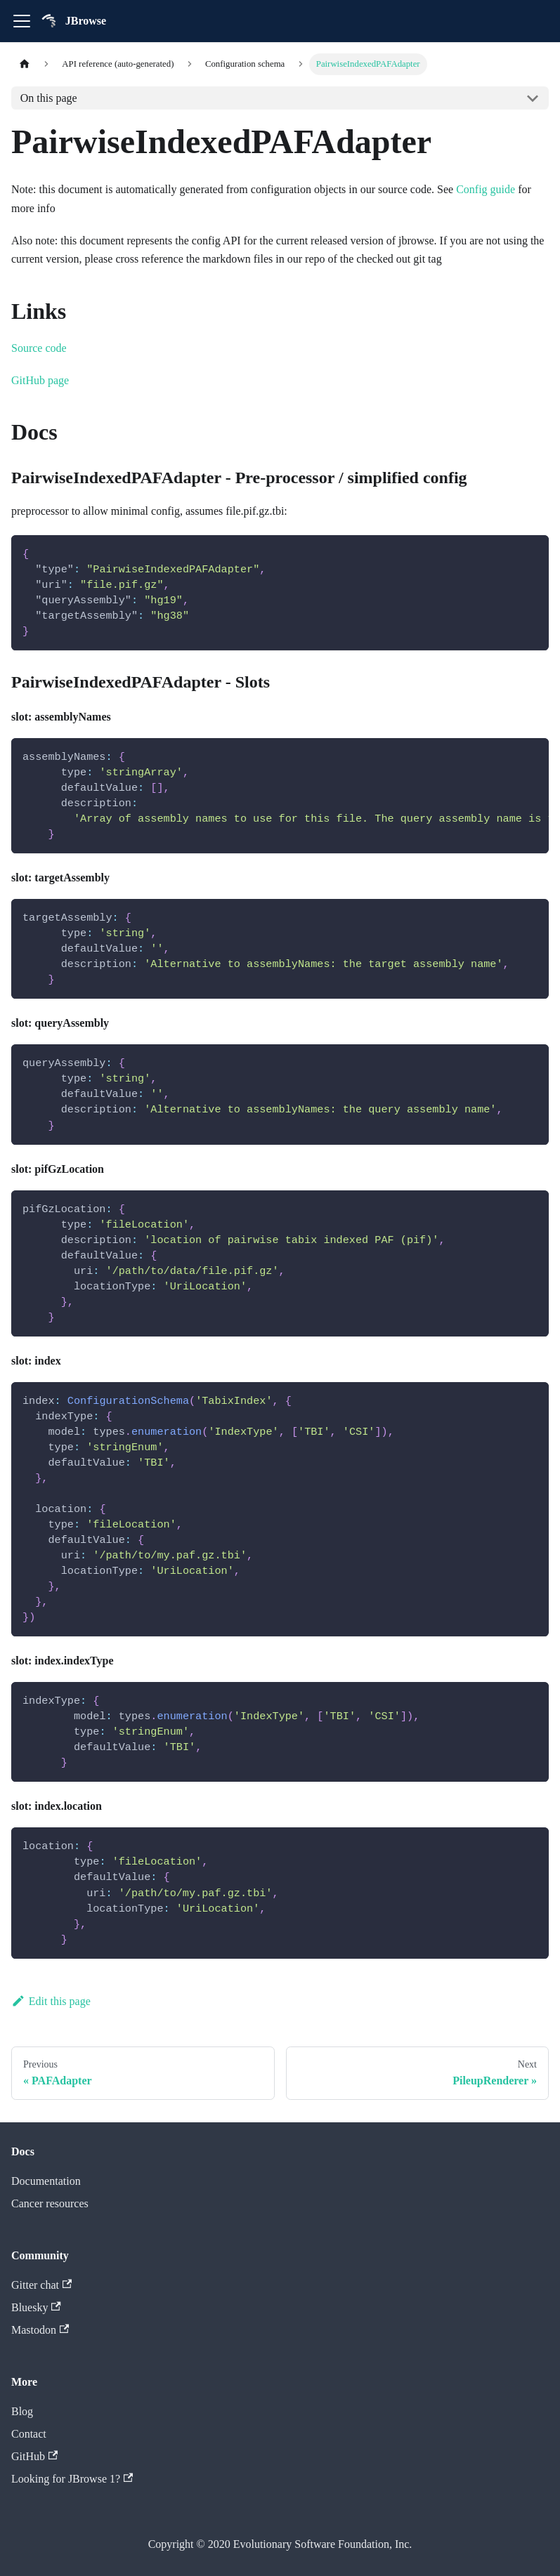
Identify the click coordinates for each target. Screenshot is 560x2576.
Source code (39, 348)
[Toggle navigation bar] (21, 21)
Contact (28, 2434)
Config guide (485, 189)
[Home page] (24, 64)
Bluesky (36, 2307)
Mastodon (40, 2330)
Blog (22, 2411)
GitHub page (40, 380)
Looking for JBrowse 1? (72, 2479)
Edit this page (51, 2001)
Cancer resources (50, 2203)
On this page (48, 98)
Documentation (46, 2181)
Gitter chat (41, 2285)
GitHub (34, 2456)
